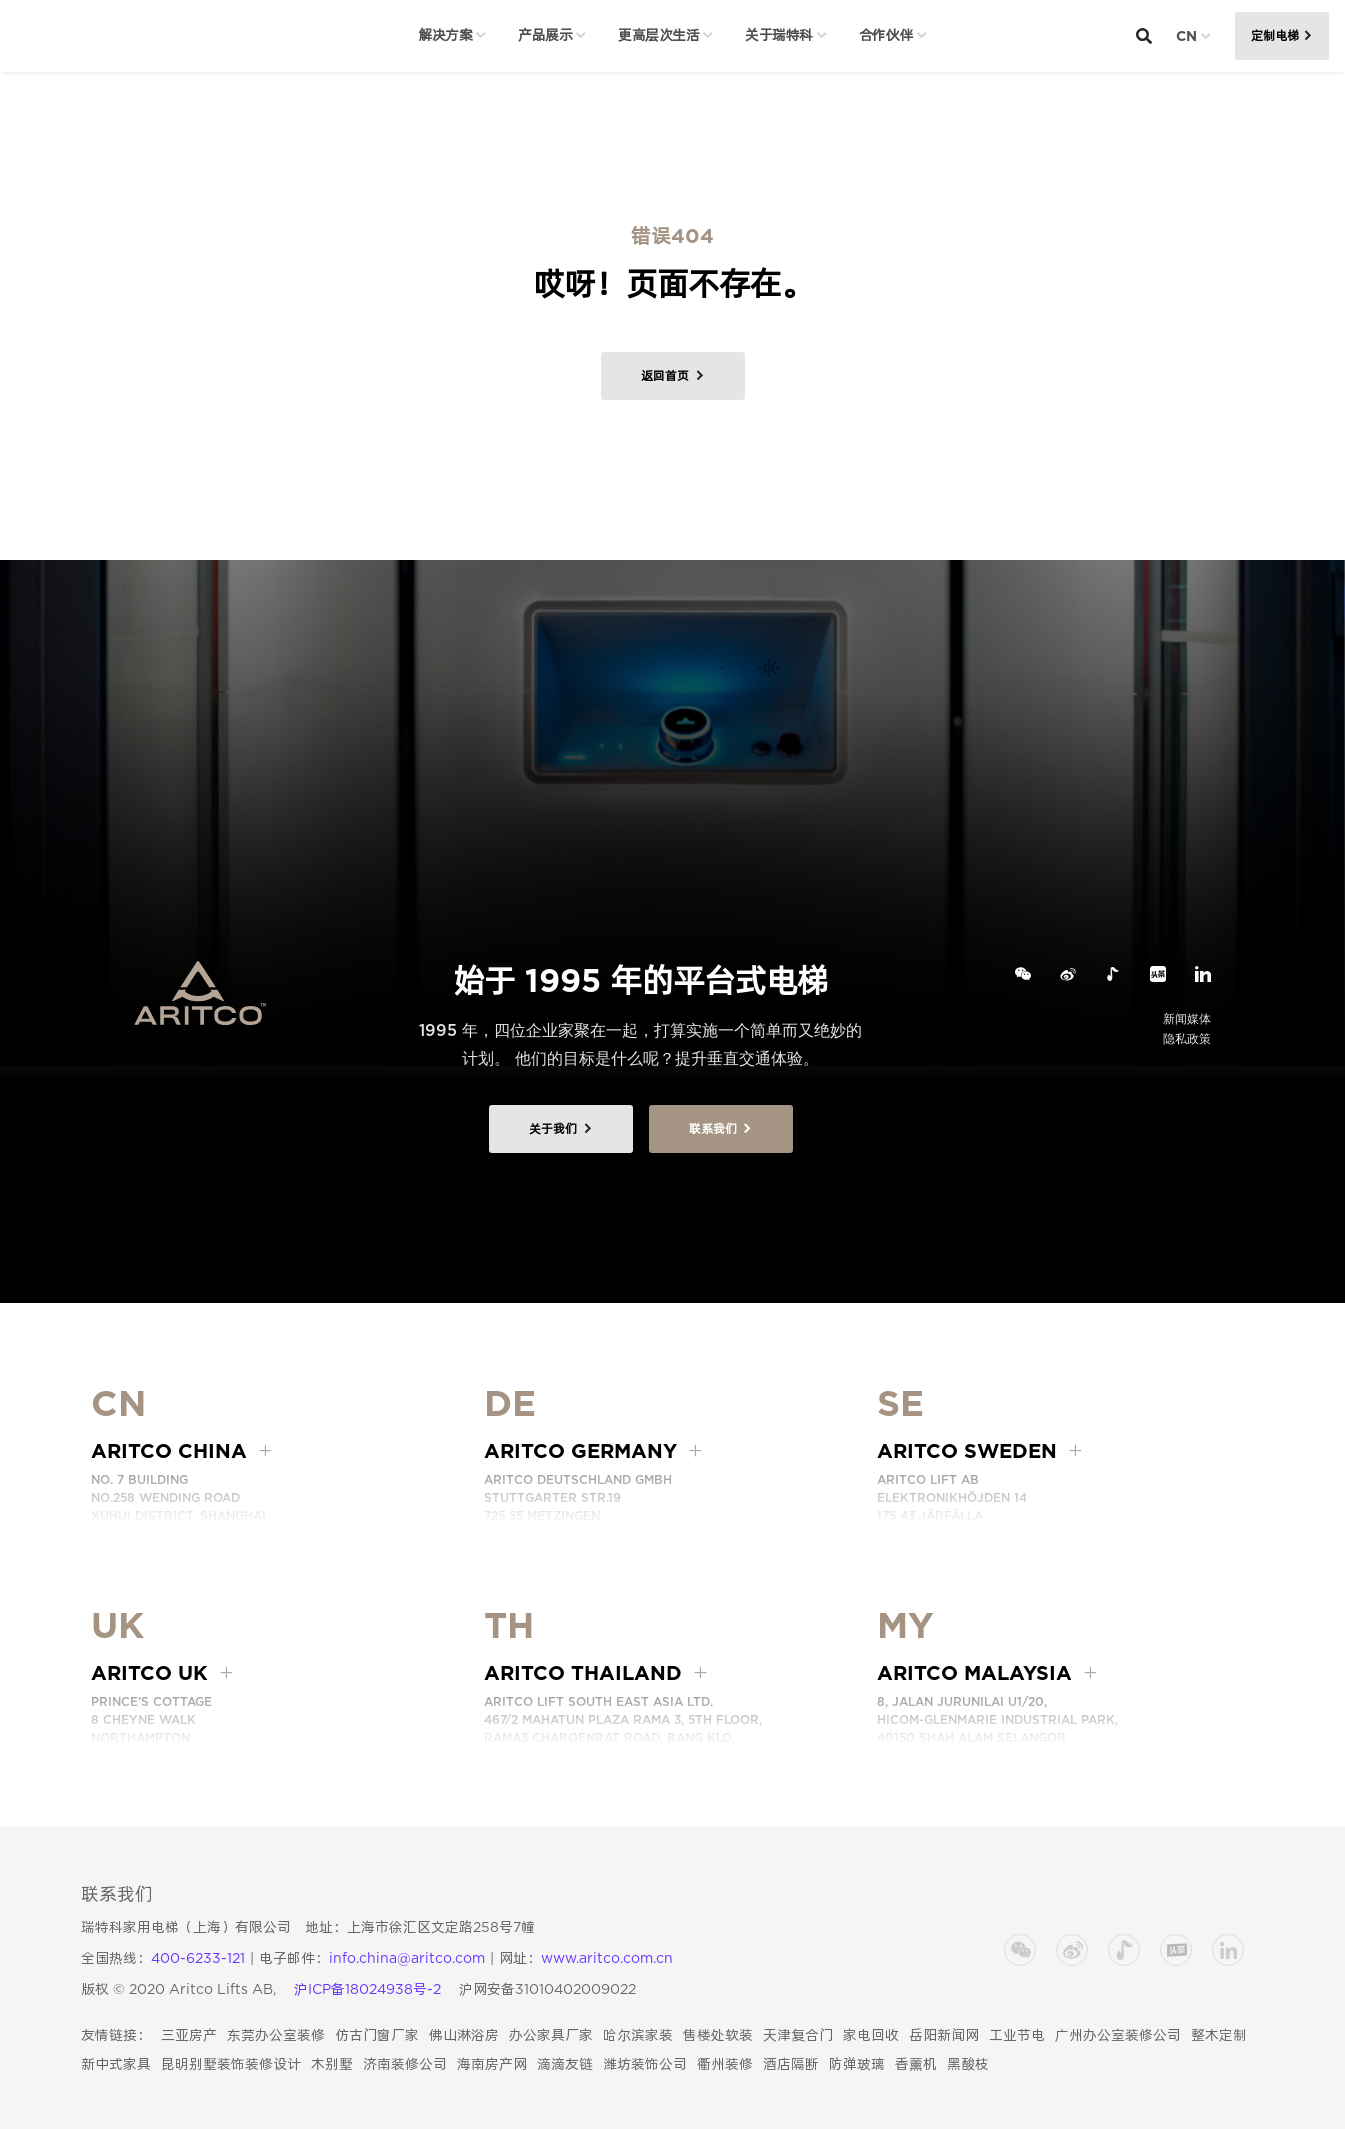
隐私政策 (1187, 1038)
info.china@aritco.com (407, 1958)
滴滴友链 (565, 2064)
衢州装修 (725, 2064)
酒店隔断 (791, 2064)
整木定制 (1219, 2035)
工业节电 (1017, 2035)
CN (1186, 36)
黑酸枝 (968, 2064)
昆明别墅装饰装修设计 (231, 2064)
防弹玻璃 (857, 2064)
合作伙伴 (886, 35)
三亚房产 (189, 2035)
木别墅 (332, 2064)
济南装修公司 (405, 2064)
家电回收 (871, 2035)
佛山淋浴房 (464, 2035)
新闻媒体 (1187, 1018)
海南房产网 (492, 2064)
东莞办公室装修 (276, 2035)
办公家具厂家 (551, 2035)
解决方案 (445, 35)
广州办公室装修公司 (1118, 2035)
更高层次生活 (658, 35)
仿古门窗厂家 (377, 2035)
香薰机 (916, 2064)
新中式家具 (116, 2064)
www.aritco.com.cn (607, 1958)
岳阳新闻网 (944, 2035)
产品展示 (545, 35)
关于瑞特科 (779, 35)
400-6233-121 (198, 1958)
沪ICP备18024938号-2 (367, 1989)
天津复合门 (798, 2035)
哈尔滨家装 (638, 2035)
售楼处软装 (718, 2035)
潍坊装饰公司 (645, 2064)
